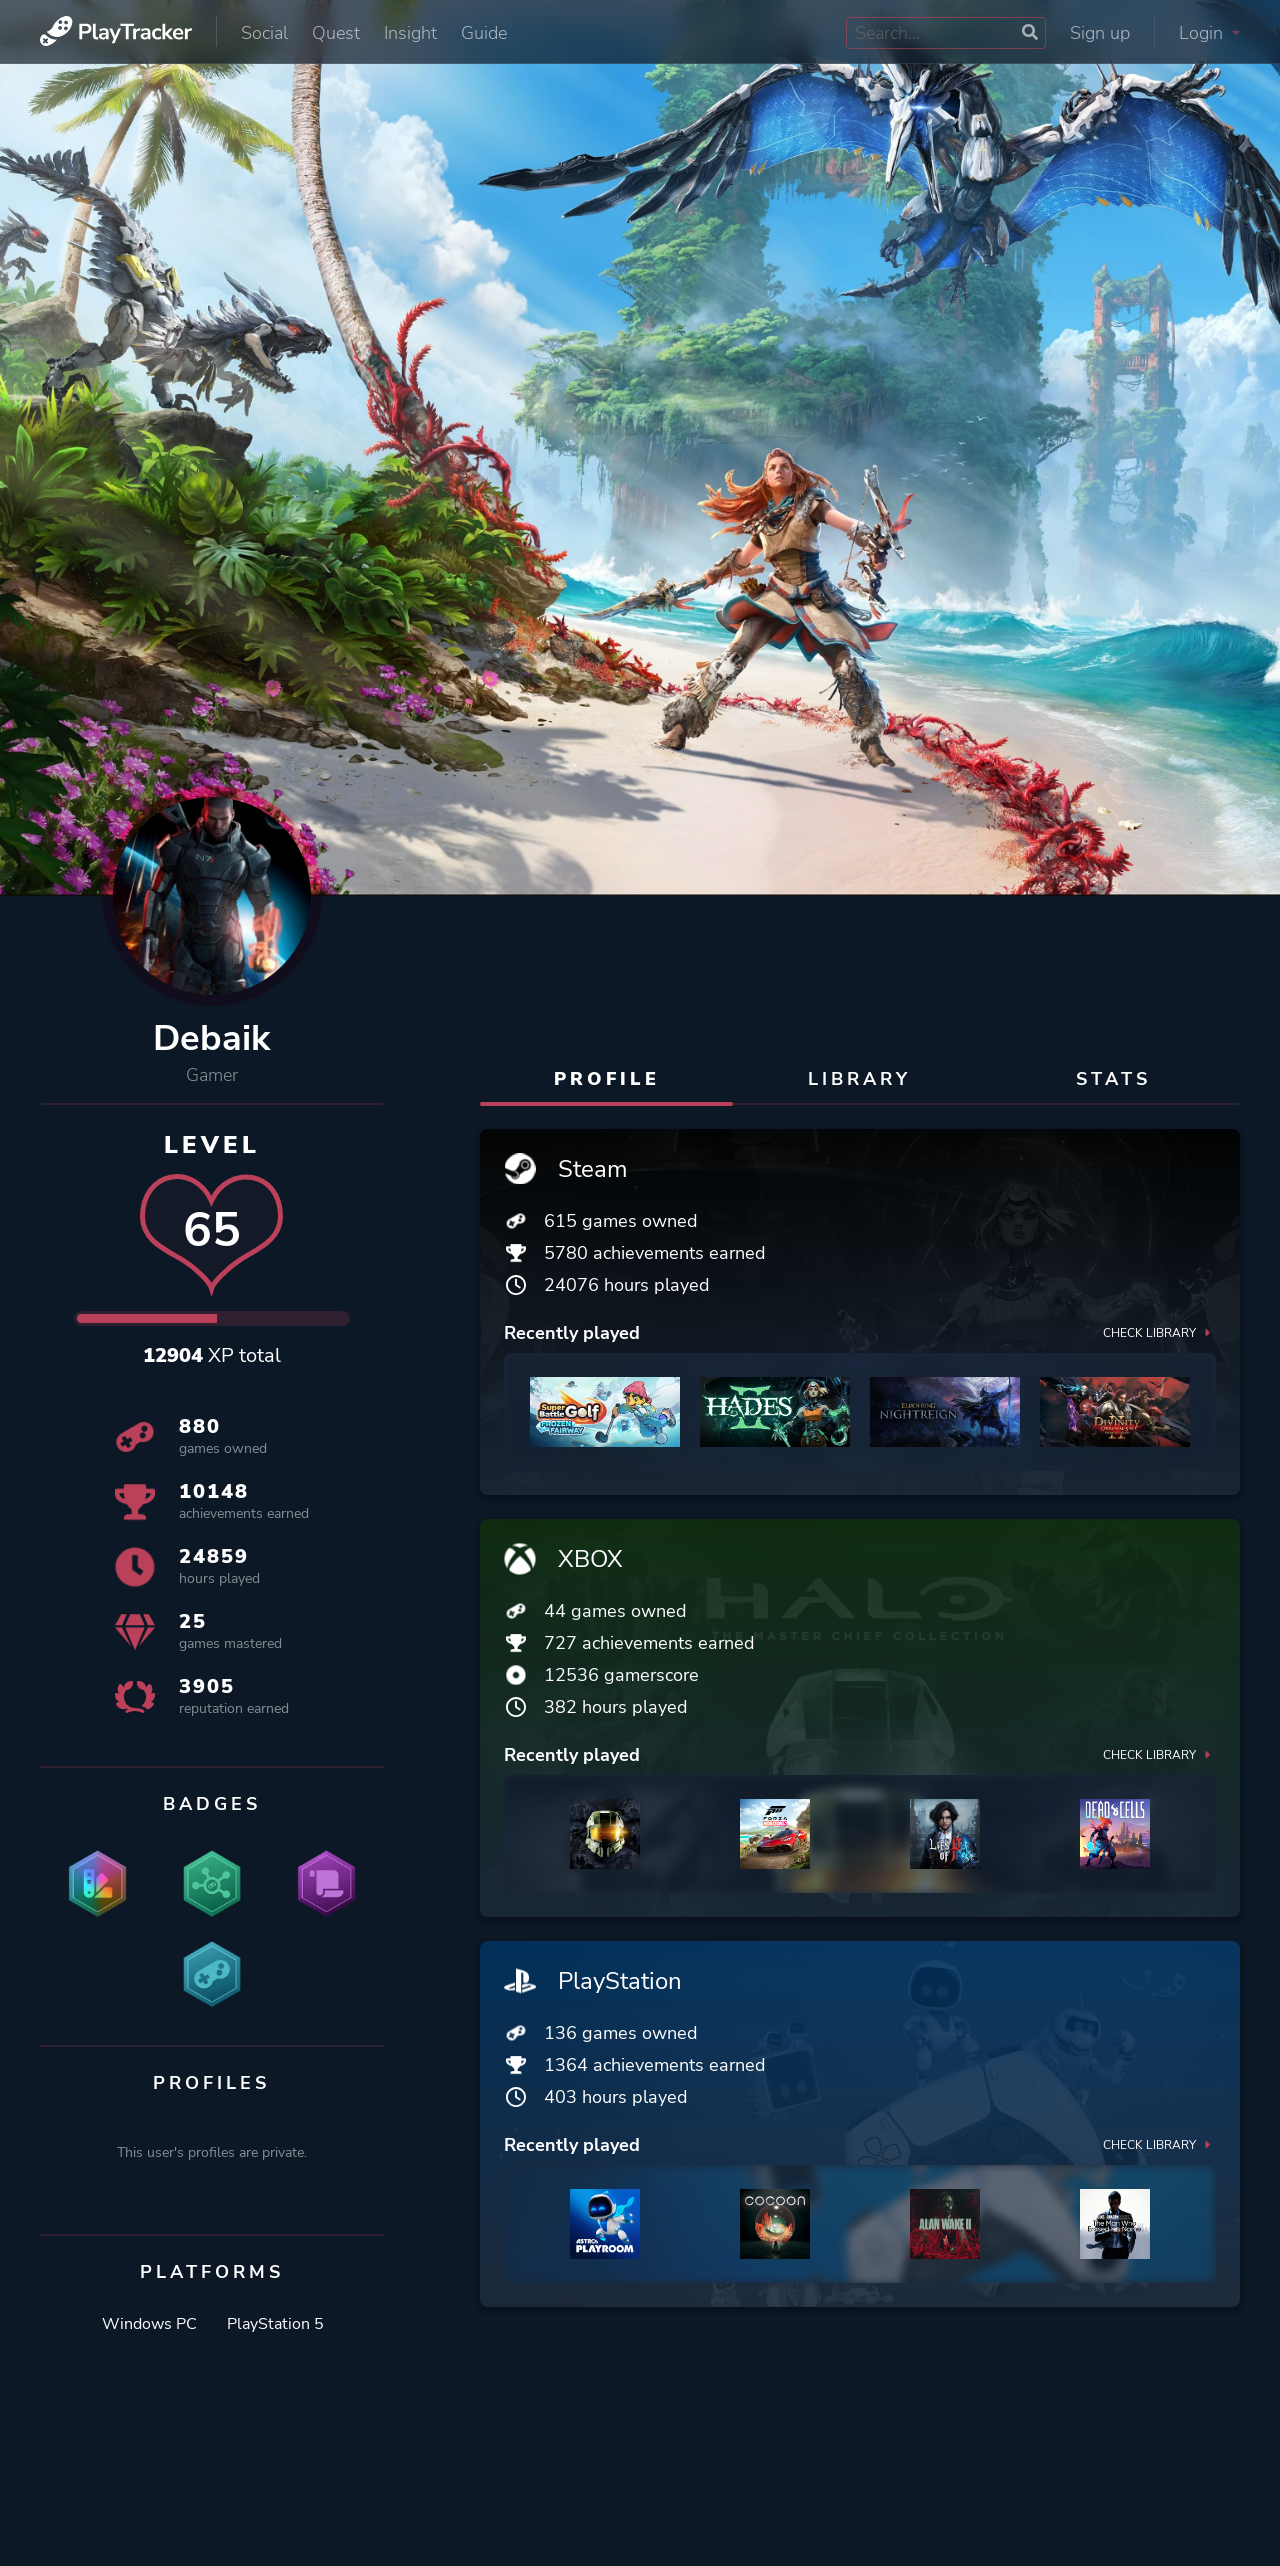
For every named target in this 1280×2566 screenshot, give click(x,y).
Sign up (1100, 33)
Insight (410, 33)
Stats (1113, 1079)
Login (1209, 33)
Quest (336, 33)
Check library (1159, 1332)
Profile (607, 1079)
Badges (212, 1804)
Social (264, 33)
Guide (484, 33)
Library (859, 1079)
